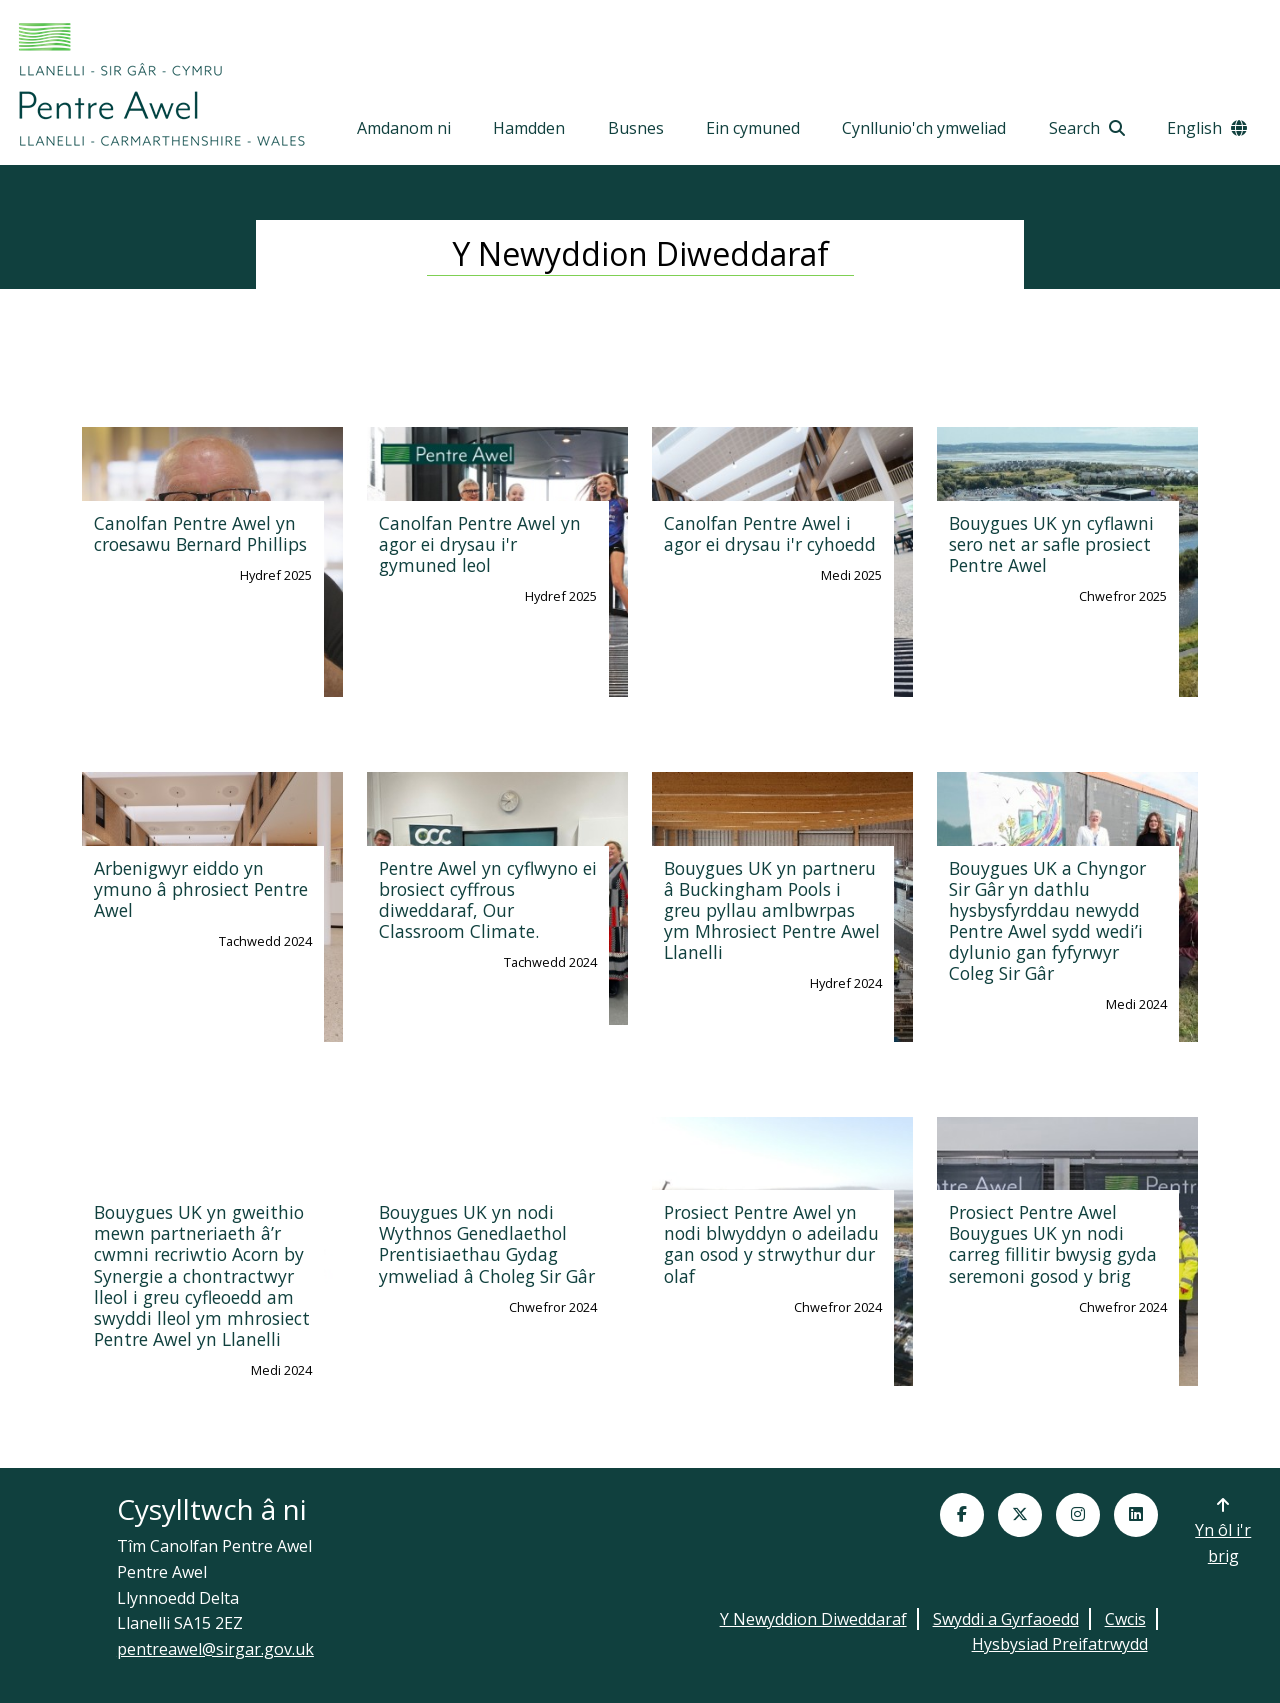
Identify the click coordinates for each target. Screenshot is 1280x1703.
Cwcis (1125, 1619)
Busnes (636, 128)
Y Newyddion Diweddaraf (813, 1619)
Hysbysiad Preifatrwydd (1060, 1644)
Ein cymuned (753, 128)
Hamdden (529, 128)
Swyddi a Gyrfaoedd (1006, 1619)
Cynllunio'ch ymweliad (924, 128)
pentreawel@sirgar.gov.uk (215, 1649)
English (1207, 128)
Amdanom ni (404, 128)
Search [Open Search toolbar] (1087, 128)
